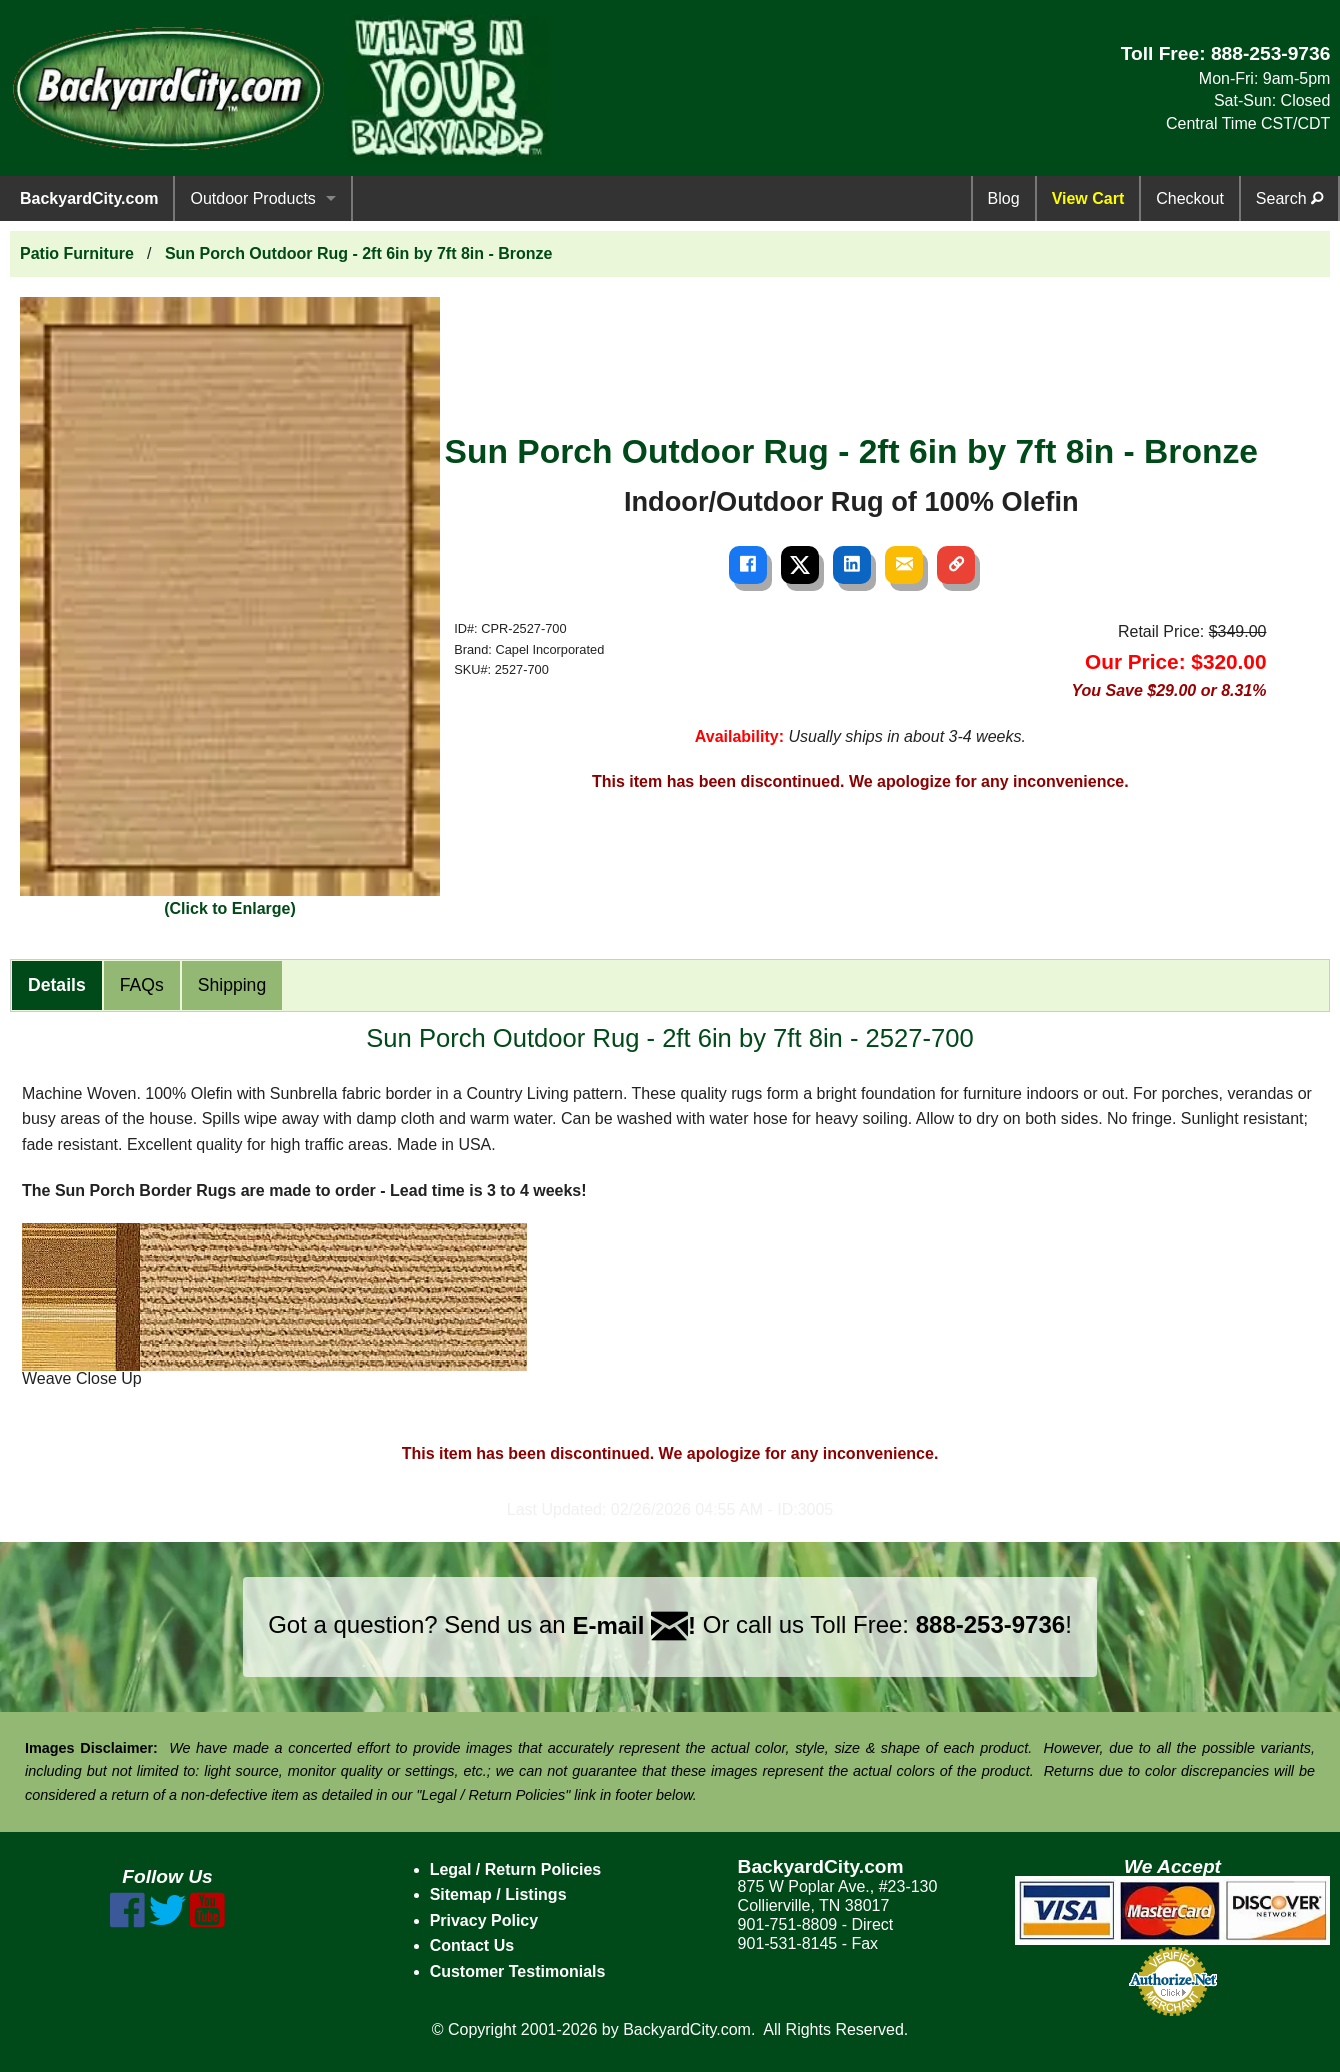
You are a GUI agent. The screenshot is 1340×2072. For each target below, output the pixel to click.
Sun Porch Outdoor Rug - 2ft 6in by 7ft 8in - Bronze (359, 253)
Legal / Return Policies (516, 1869)
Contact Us (472, 1945)
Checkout (1190, 198)
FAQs (142, 985)
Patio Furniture (77, 253)
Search (1289, 198)
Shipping (232, 985)
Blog (1004, 198)
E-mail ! (634, 1625)
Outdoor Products (252, 198)
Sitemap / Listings (498, 1894)
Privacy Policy (484, 1920)
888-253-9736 (1271, 53)
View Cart (1088, 198)
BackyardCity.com (89, 198)
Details (57, 985)
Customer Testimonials (518, 1971)
